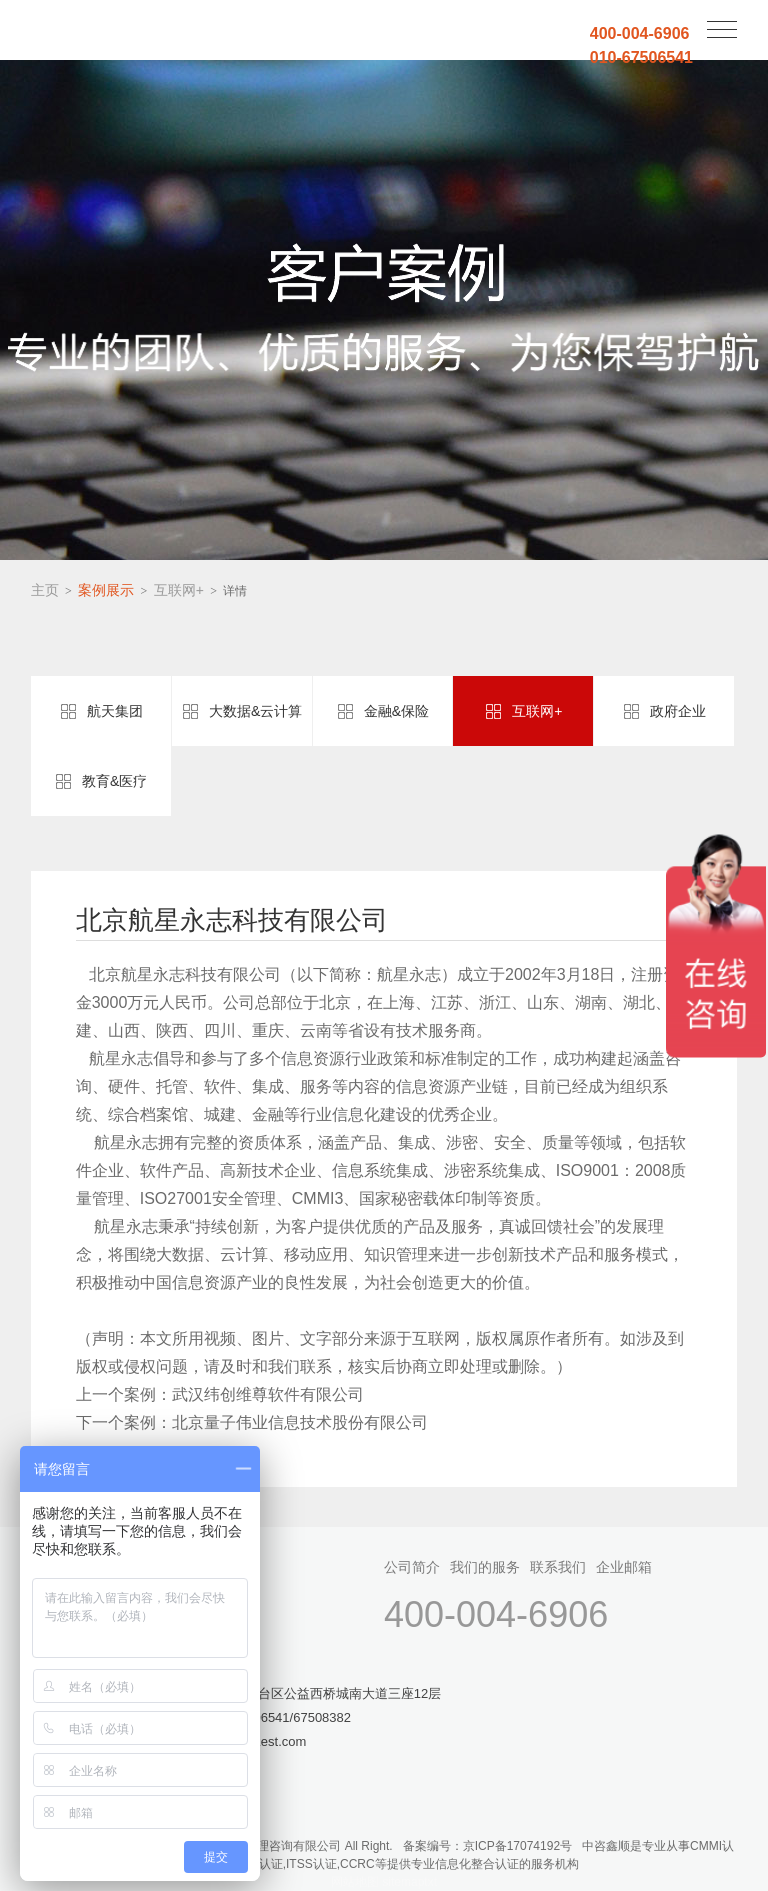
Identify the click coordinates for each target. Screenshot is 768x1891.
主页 (45, 590)
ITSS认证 (311, 1864)
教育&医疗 (114, 781)
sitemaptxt (409, 1882)
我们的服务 (485, 1567)
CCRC (357, 1864)
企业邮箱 (624, 1567)
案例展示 (106, 590)
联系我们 (558, 1567)
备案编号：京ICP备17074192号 (487, 1846)
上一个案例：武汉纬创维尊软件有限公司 (220, 1394)
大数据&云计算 (255, 711)
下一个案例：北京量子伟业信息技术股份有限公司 (252, 1422)
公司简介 (412, 1567)
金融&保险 (396, 711)
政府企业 (678, 711)
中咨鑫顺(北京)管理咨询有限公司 (116, 32)
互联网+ (179, 590)
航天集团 (115, 711)
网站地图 (355, 1882)
